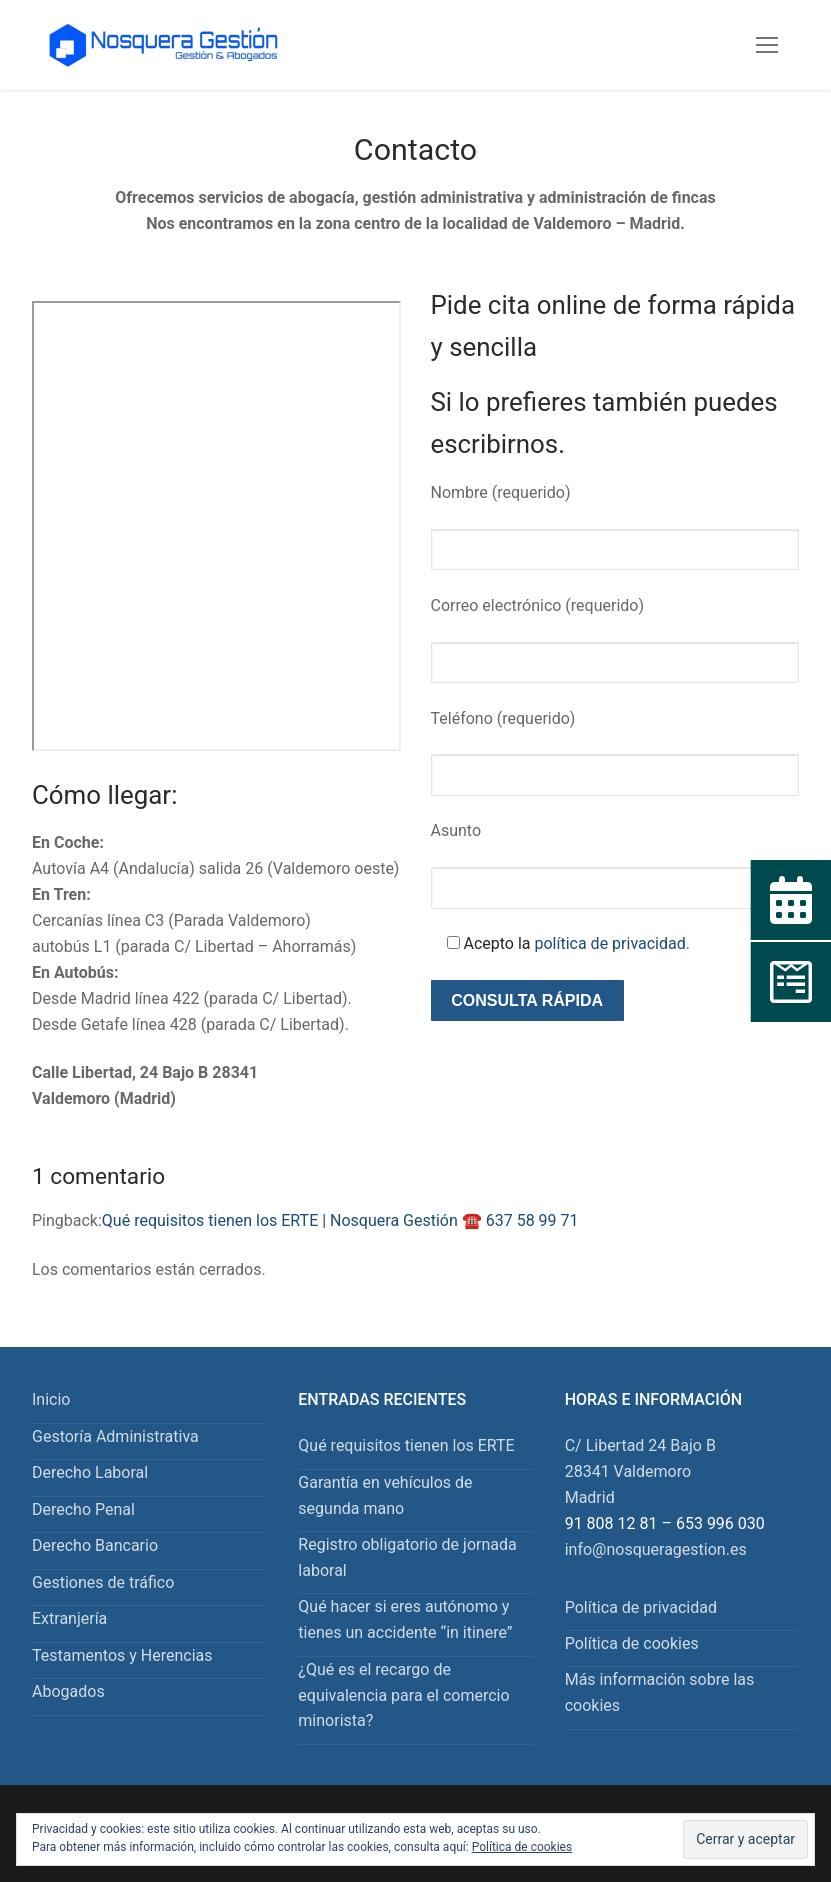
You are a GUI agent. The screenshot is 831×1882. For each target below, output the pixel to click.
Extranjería (69, 1618)
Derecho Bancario (95, 1545)
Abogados (68, 1691)
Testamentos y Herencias (122, 1655)
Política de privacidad (641, 1607)
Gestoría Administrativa (115, 1436)
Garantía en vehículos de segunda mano (385, 1495)
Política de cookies (632, 1643)
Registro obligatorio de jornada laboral (407, 1557)
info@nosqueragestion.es (656, 1549)
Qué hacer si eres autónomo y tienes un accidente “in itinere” (405, 1619)
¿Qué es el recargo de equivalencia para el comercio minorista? (403, 1695)
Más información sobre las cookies (660, 1692)
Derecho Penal (83, 1509)
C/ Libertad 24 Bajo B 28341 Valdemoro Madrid (640, 1471)
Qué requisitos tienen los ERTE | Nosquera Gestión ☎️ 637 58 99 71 (340, 1220)
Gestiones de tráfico (103, 1582)
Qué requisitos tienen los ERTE (406, 1445)
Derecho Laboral (90, 1472)
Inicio (51, 1399)
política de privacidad (609, 943)
